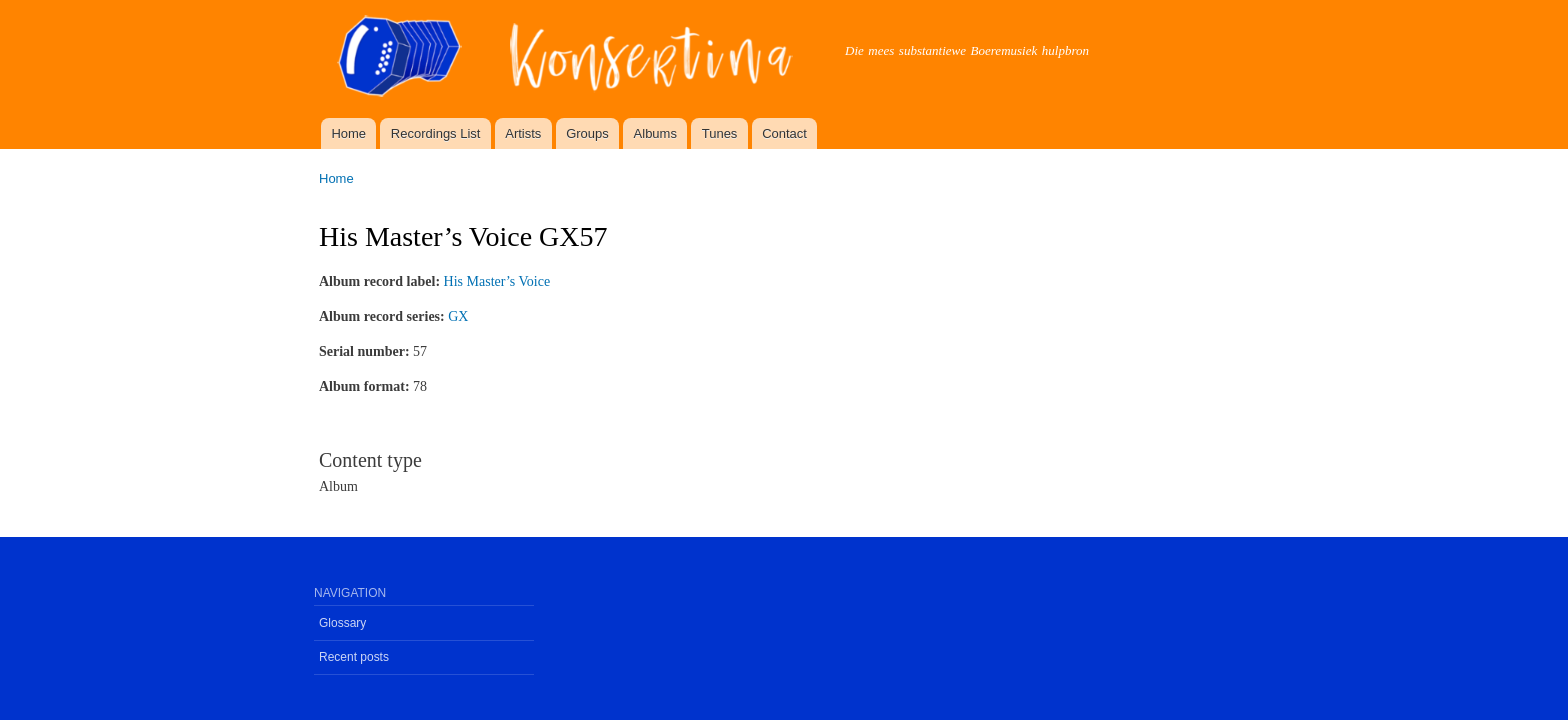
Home (348, 133)
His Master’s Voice (497, 281)
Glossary (342, 623)
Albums (655, 133)
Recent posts (354, 657)
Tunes (720, 133)
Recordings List (436, 133)
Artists (523, 133)
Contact (784, 133)
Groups (587, 133)
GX (458, 316)
